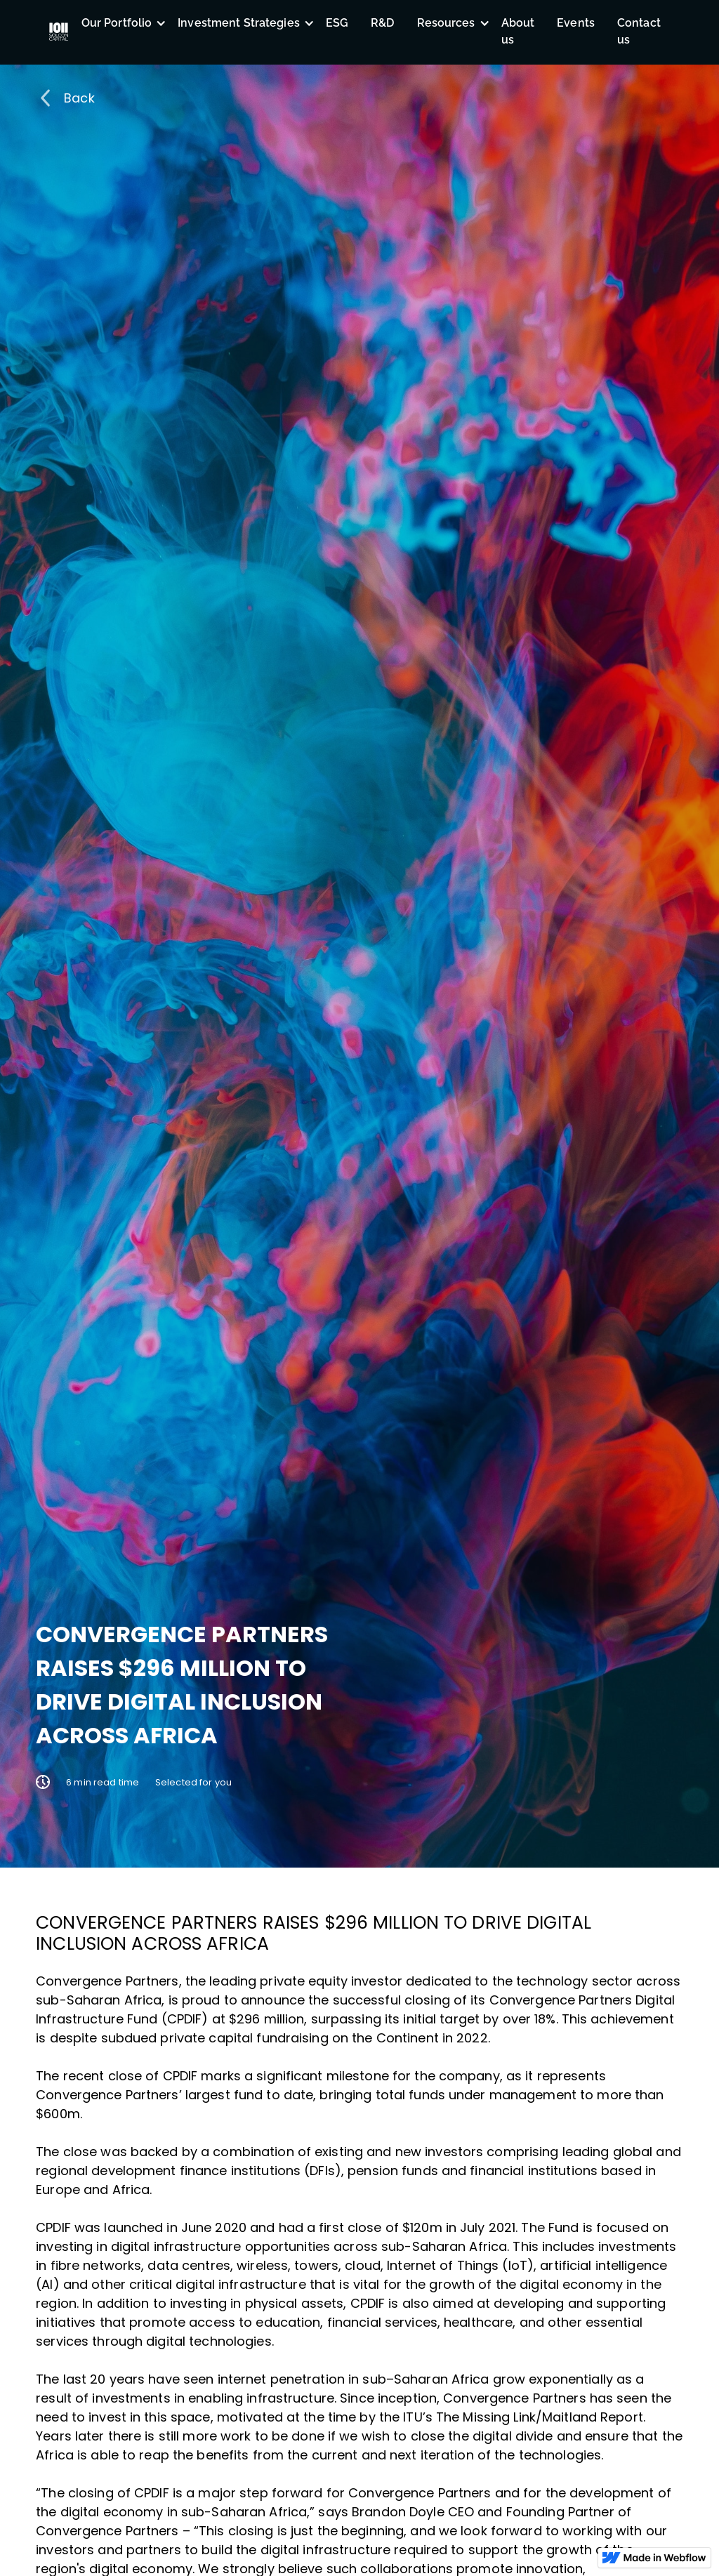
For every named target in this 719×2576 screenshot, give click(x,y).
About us (518, 31)
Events (576, 22)
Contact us (639, 31)
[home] (58, 32)
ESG (337, 22)
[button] (118, 23)
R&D (382, 22)
